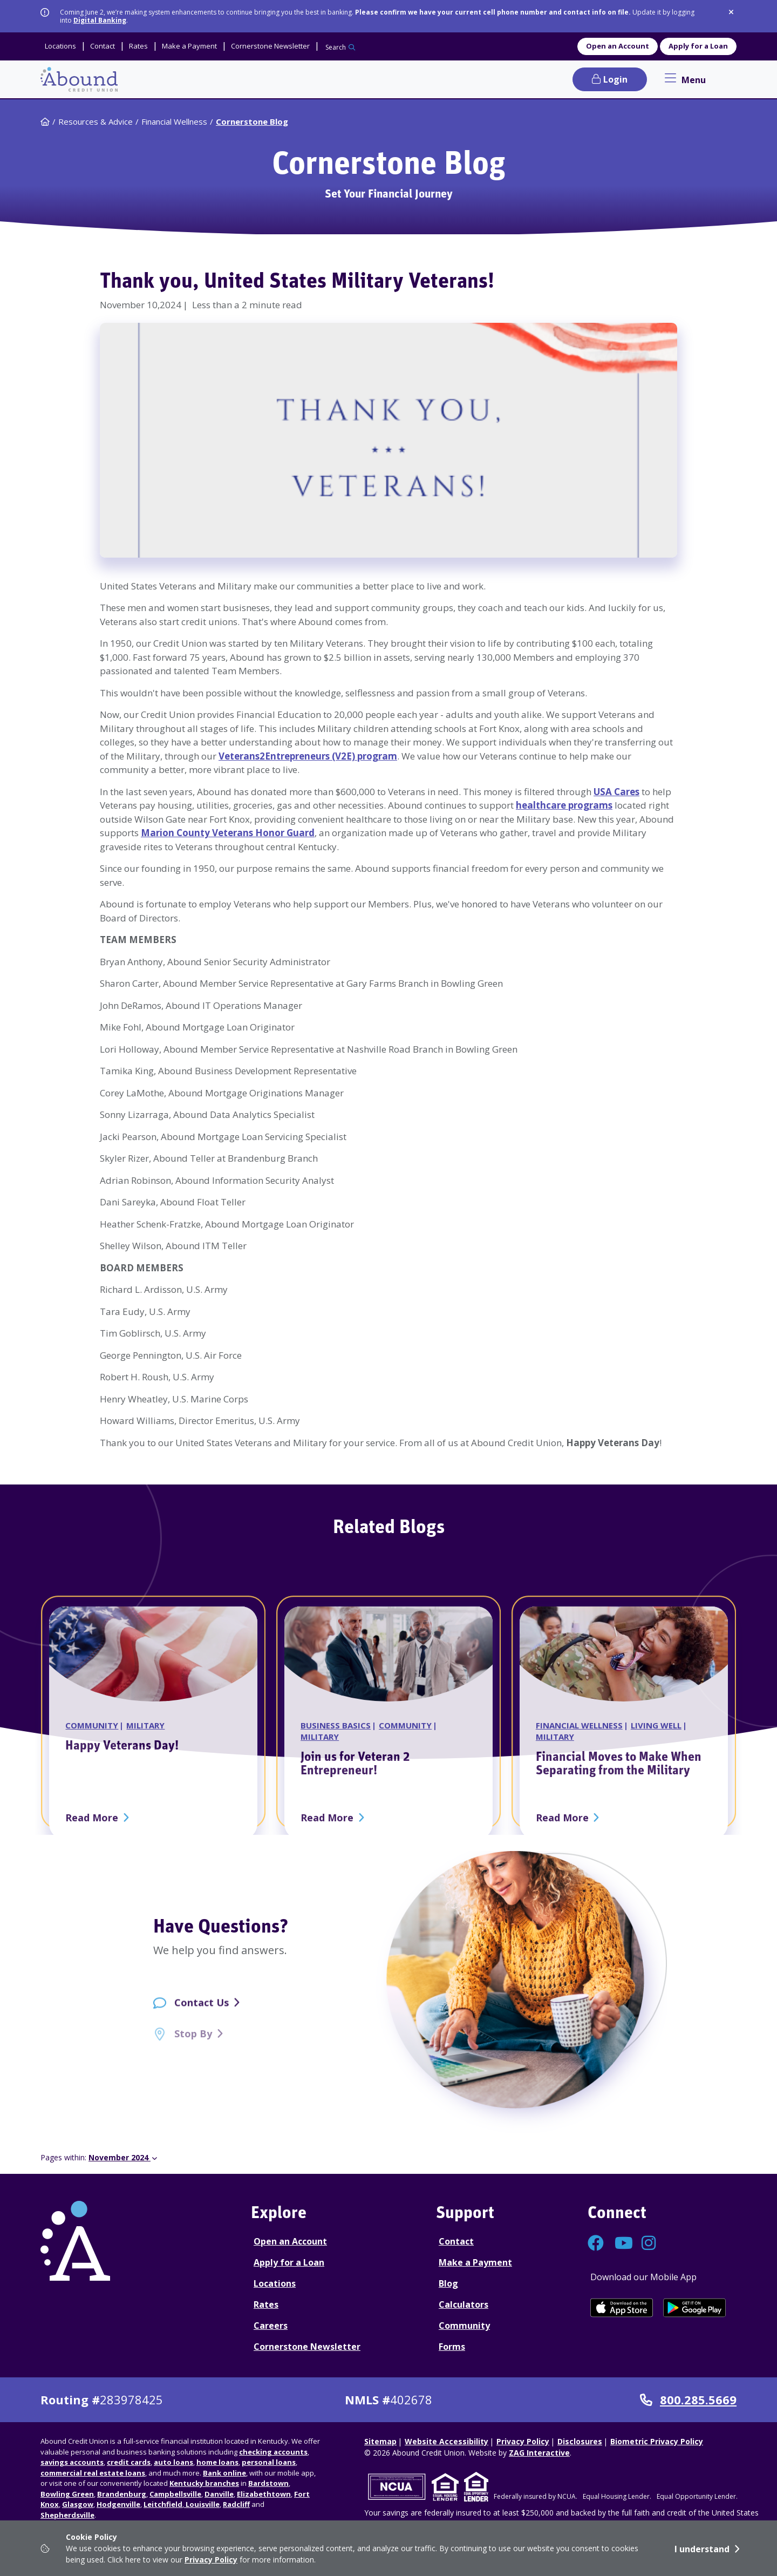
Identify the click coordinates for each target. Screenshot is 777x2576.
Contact (456, 2241)
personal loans (269, 2462)
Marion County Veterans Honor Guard (228, 832)
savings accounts (72, 2462)
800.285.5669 (688, 2400)
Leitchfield (163, 2504)
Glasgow (77, 2504)
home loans (217, 2462)
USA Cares (616, 791)
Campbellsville (175, 2494)
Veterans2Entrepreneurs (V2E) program (308, 756)
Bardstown (268, 2483)
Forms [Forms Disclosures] (452, 2347)
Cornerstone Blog (252, 121)
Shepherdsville (67, 2515)
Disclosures (579, 2441)
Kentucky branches (204, 2483)
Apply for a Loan (698, 46)
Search (335, 47)
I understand (702, 2549)
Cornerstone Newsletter (307, 2347)
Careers (271, 2325)
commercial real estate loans (92, 2473)
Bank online (224, 2473)
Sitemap (380, 2441)
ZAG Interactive (539, 2453)
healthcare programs (564, 805)
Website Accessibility (446, 2441)
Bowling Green (67, 2494)
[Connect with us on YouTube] (623, 2246)
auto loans (173, 2462)
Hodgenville (118, 2504)
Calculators (463, 2304)
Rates (266, 2304)
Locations (275, 2283)
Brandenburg (121, 2494)
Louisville (202, 2504)
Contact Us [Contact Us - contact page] (201, 2014)
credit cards (129, 2462)
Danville (219, 2494)
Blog (448, 2283)
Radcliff (236, 2504)
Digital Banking (99, 20)
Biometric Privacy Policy (656, 2441)
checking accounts (273, 2452)
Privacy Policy (211, 2559)
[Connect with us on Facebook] (596, 2246)
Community (464, 2325)
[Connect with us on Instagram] (650, 2246)
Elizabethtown (264, 2494)
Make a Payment (475, 2262)
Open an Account (617, 46)
